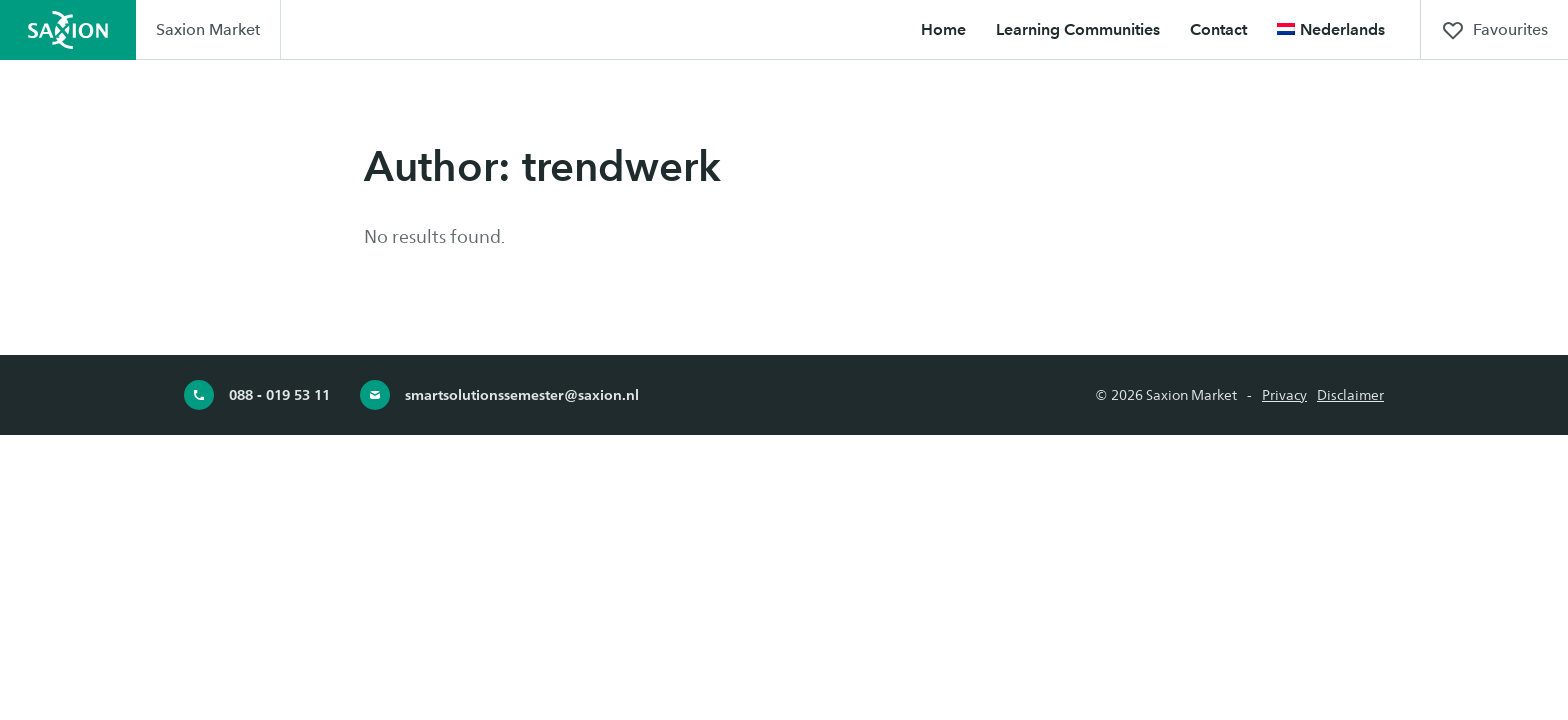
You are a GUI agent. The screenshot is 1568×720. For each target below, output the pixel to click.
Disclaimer (1350, 395)
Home (943, 29)
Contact (1218, 29)
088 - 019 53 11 (257, 395)
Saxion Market (208, 29)
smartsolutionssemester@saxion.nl (499, 395)
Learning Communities (1078, 29)
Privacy (1284, 395)
